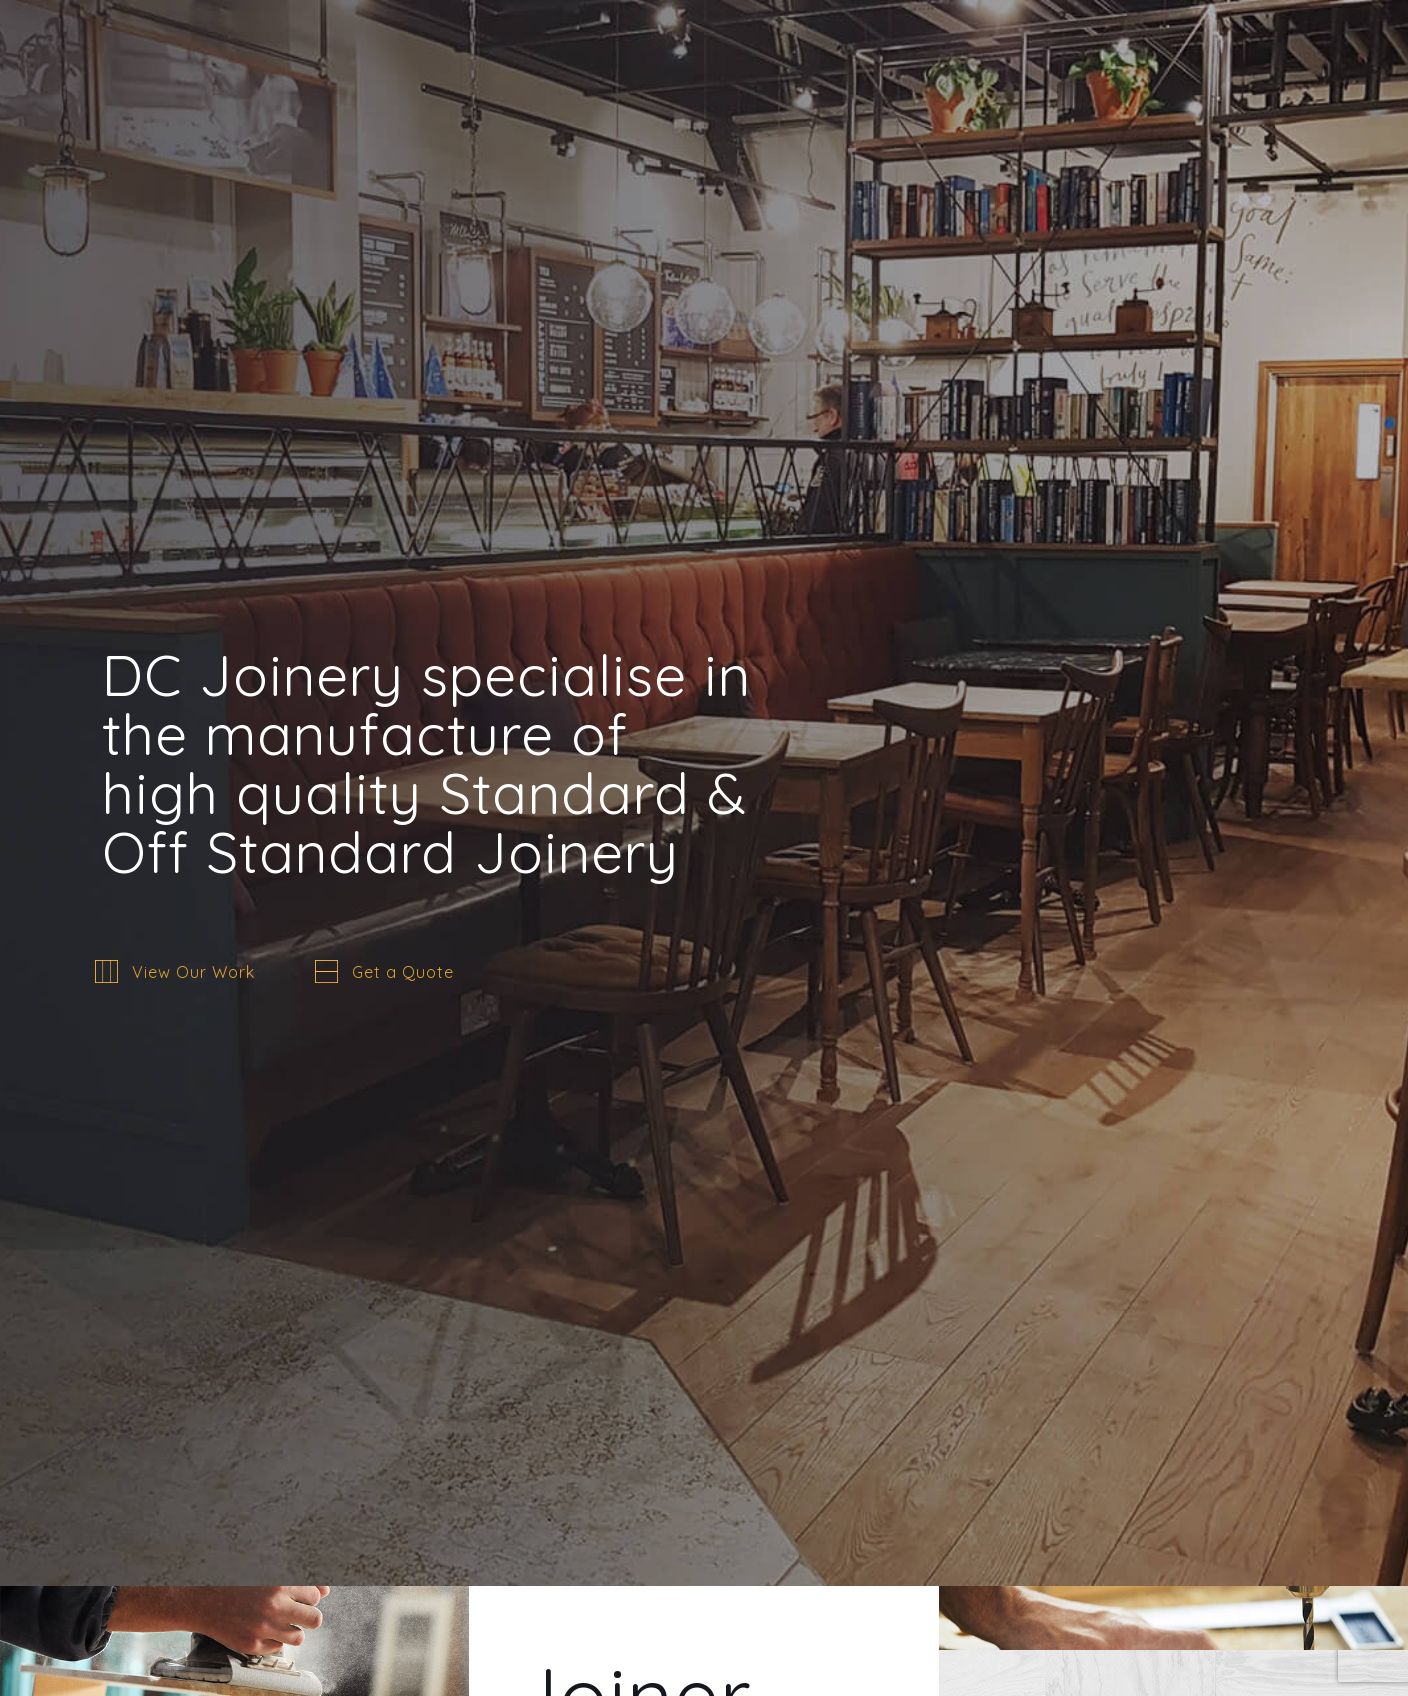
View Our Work (193, 972)
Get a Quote (403, 972)
